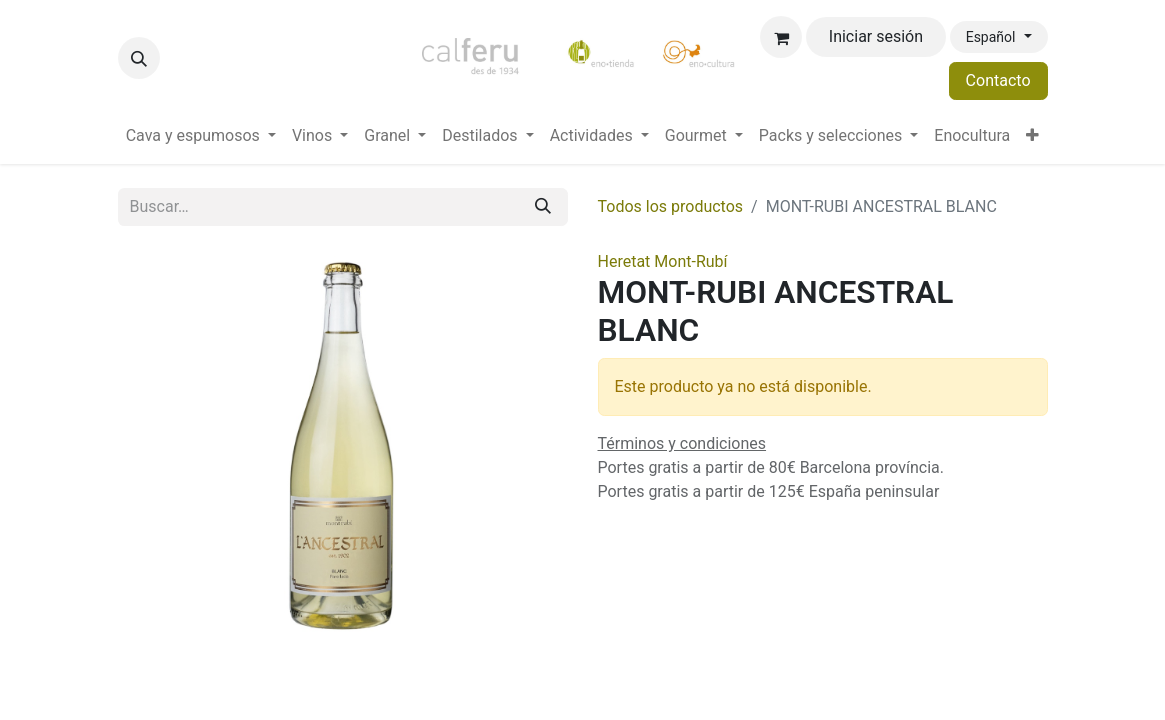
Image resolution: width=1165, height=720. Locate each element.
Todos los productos (671, 206)
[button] (139, 58)
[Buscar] (543, 207)
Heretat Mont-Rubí (663, 261)
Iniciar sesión (876, 36)
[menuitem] (201, 136)
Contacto (998, 80)
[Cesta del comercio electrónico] (781, 37)
